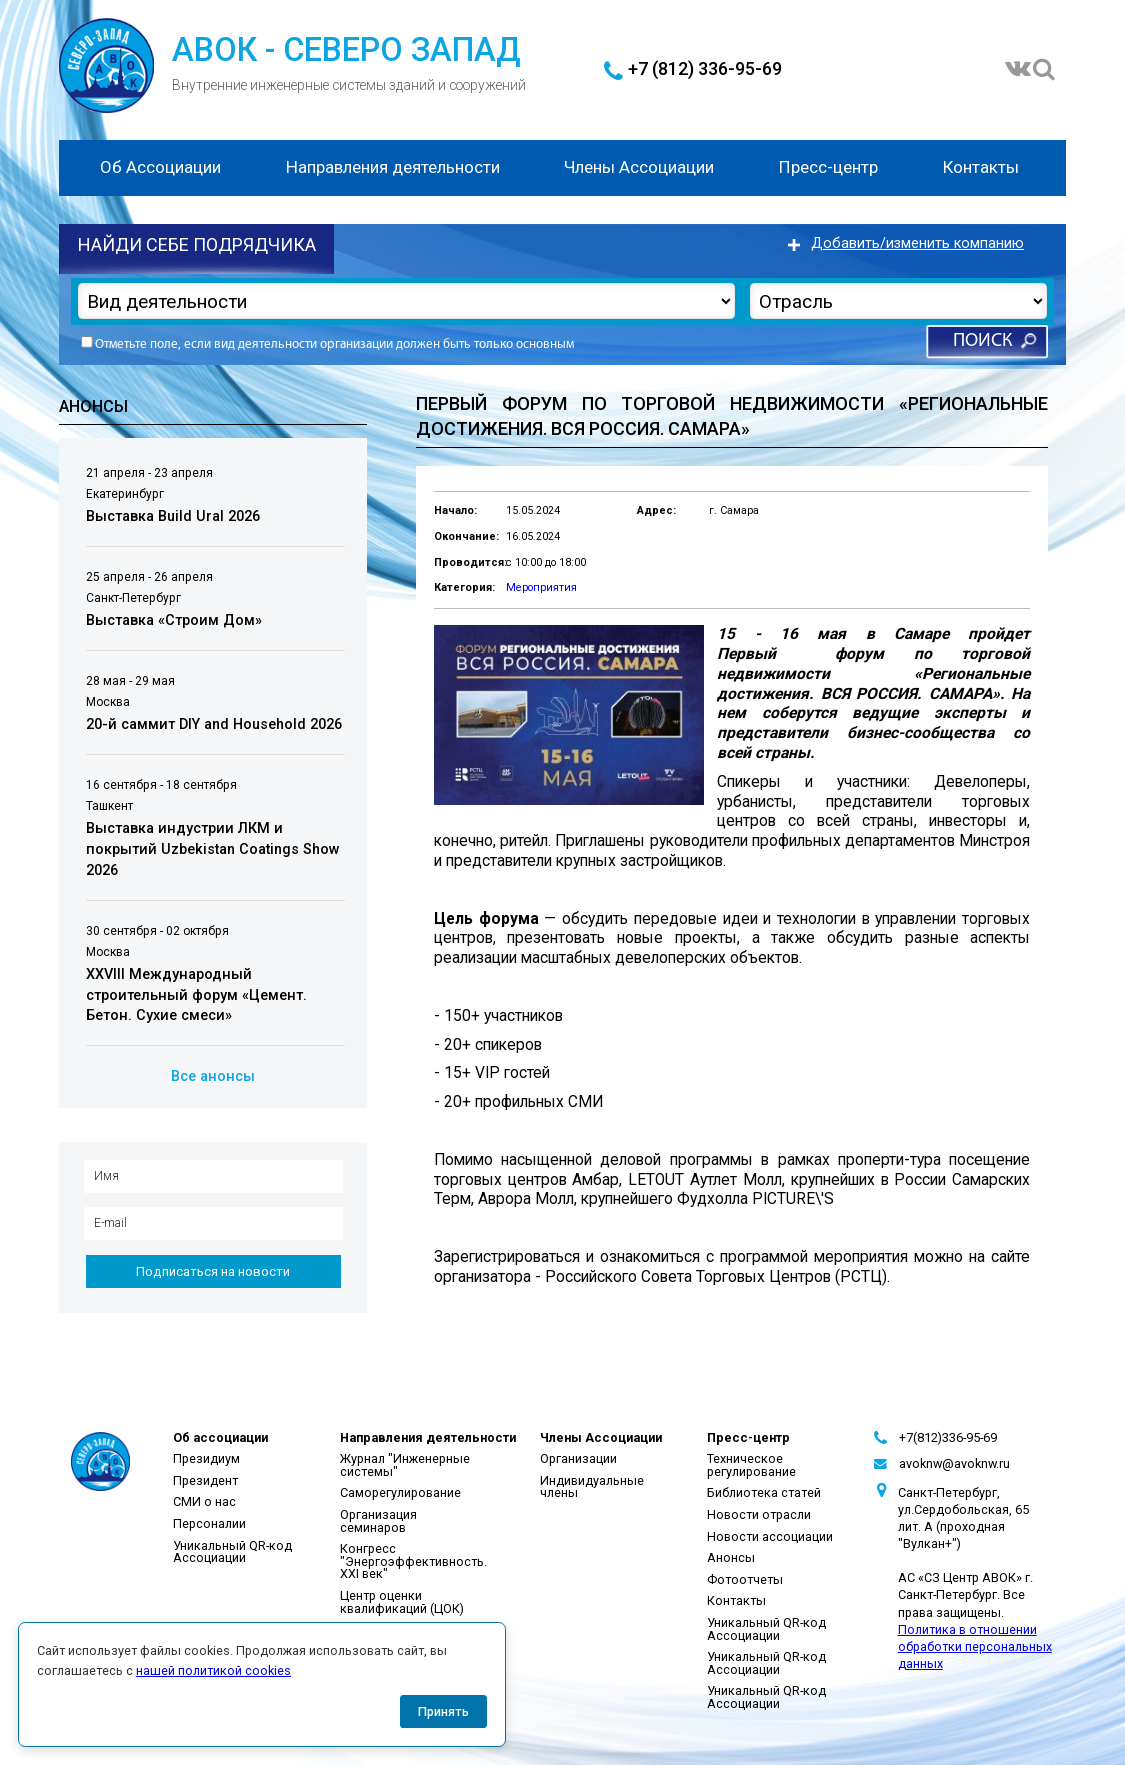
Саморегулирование (400, 1492)
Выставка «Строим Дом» (174, 620)
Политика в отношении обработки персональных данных (975, 1646)
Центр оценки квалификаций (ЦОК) (402, 1602)
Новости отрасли (759, 1514)
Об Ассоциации (160, 167)
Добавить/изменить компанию (917, 243)
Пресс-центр (828, 167)
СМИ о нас (204, 1501)
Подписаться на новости (213, 1271)
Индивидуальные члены (592, 1487)
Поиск (982, 341)
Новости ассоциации (770, 1536)
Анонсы (731, 1557)
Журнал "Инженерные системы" (405, 1465)
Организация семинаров (378, 1521)
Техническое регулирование (751, 1465)
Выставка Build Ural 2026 (173, 516)
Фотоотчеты (745, 1579)
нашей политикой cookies (213, 1670)
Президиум (206, 1458)
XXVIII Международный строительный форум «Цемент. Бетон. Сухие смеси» (196, 995)
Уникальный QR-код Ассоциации (232, 1552)
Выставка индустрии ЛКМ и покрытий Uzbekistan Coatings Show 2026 (213, 850)
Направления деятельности (393, 167)
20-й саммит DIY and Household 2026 (214, 724)
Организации (578, 1458)
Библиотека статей (764, 1492)
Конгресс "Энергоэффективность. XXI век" (413, 1561)
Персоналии (209, 1523)
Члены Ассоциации (639, 167)
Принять (443, 1711)
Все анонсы (213, 1076)
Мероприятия (541, 587)
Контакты (981, 167)
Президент (205, 1480)
